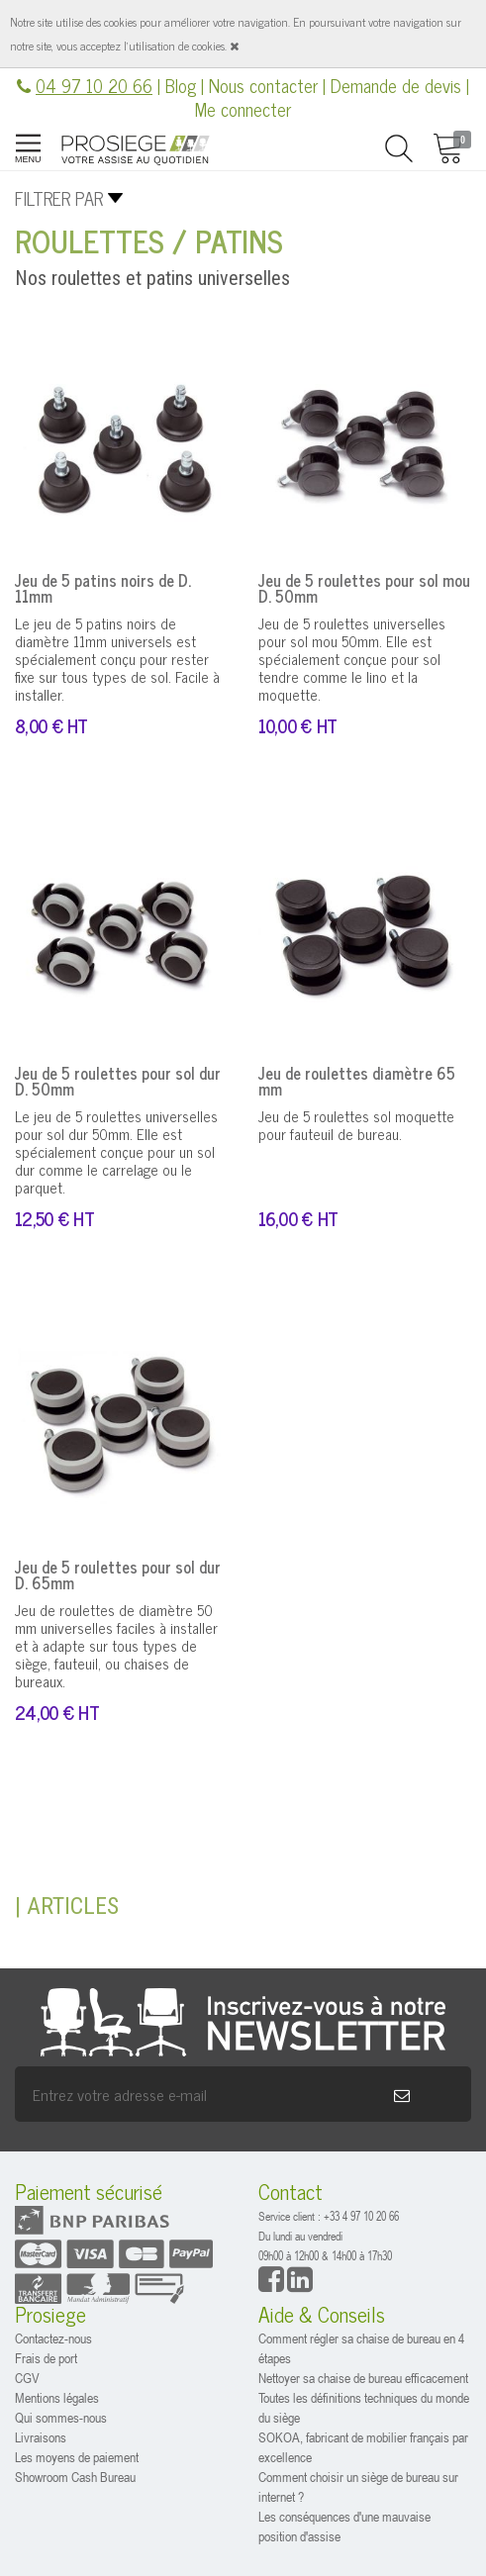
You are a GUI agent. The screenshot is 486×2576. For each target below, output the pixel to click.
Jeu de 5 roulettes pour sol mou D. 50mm (364, 588)
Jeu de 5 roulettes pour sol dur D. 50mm (118, 1080)
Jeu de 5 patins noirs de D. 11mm (103, 588)
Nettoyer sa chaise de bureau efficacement (363, 2377)
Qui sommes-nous (61, 2417)
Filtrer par (59, 198)
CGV (27, 2377)
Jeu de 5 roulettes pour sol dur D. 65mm (118, 1574)
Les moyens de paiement (77, 2456)
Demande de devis (396, 85)
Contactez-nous (53, 2338)
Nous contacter (263, 85)
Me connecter (243, 109)
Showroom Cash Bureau (75, 2476)
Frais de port (46, 2357)
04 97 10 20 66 (94, 85)
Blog (180, 85)
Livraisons (40, 2437)
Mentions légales (57, 2397)
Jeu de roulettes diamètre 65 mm (356, 1080)
